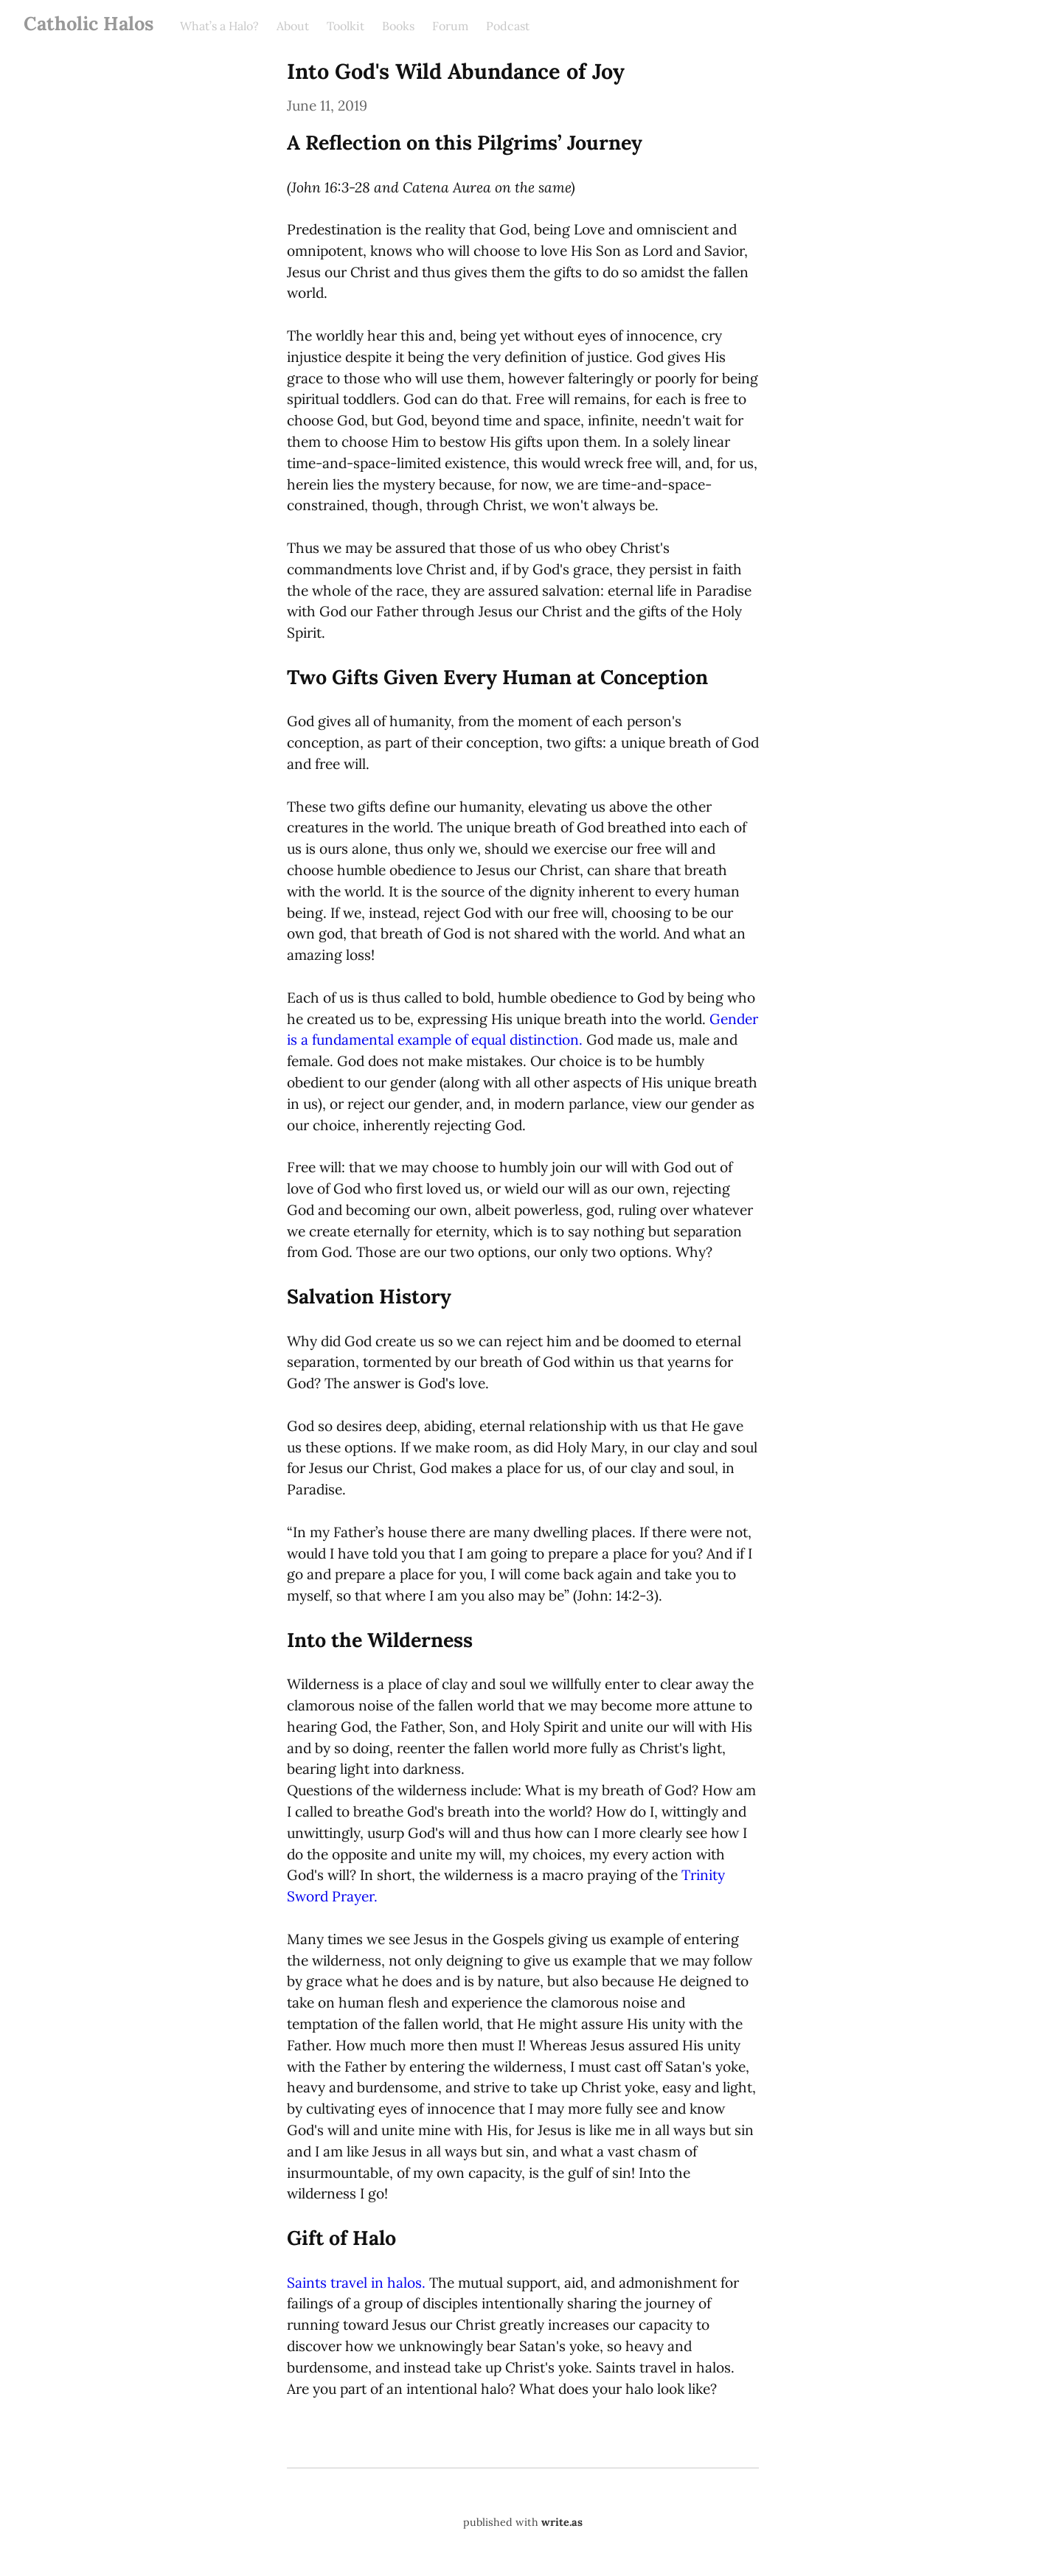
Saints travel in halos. (356, 2282)
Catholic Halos (88, 23)
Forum (450, 25)
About (293, 25)
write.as (562, 2522)
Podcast (508, 25)
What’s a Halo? (219, 25)
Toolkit (345, 25)
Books (398, 25)
